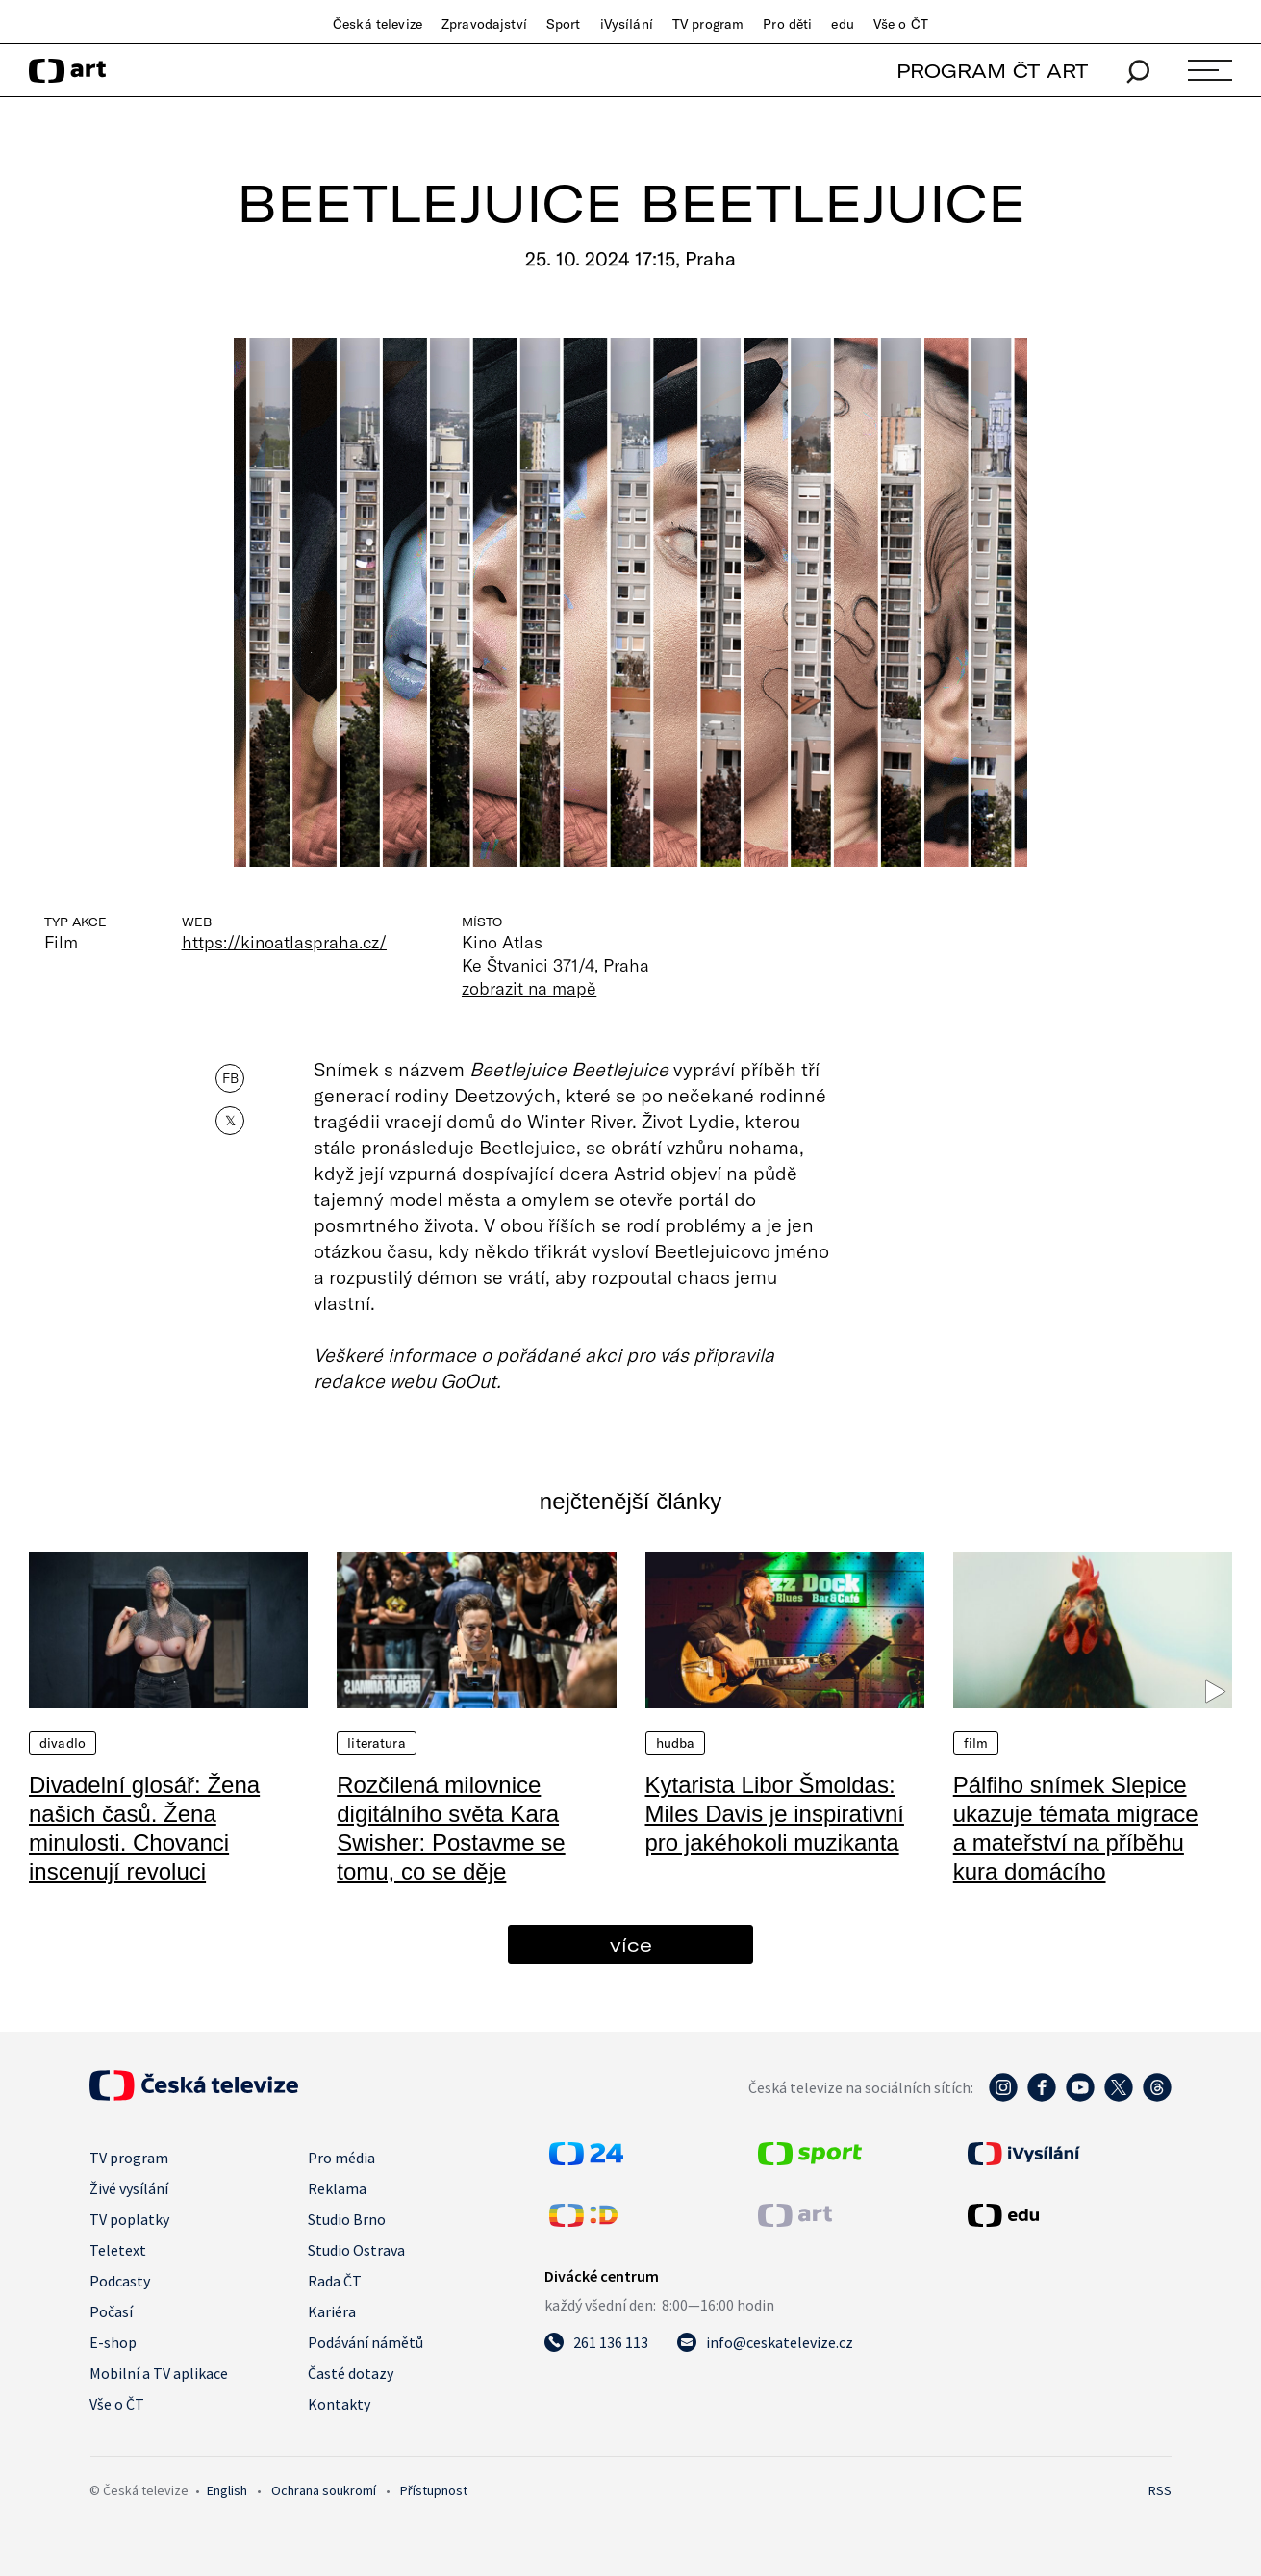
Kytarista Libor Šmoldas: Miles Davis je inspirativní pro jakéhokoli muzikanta (774, 1814)
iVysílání (626, 24)
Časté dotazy (350, 2373)
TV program (708, 24)
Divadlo (62, 1743)
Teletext (117, 2250)
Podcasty (119, 2280)
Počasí (111, 2311)
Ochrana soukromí (323, 2490)
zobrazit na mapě (529, 987)
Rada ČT (335, 2280)
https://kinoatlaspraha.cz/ (284, 941)
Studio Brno (347, 2219)
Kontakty (339, 2403)
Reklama (337, 2188)
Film (976, 1743)
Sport (563, 24)
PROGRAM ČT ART (992, 71)
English (227, 2490)
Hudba (675, 1743)
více (631, 1944)
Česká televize (377, 24)
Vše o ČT (900, 24)
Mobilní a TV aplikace (158, 2373)
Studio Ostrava (356, 2250)
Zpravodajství (484, 24)
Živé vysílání (128, 2188)
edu (842, 24)
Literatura (376, 1743)
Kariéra (332, 2311)
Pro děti (787, 24)
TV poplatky (129, 2219)
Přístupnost (433, 2490)
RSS (1160, 2490)
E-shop (113, 2342)
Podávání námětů (365, 2342)
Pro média (341, 2157)
